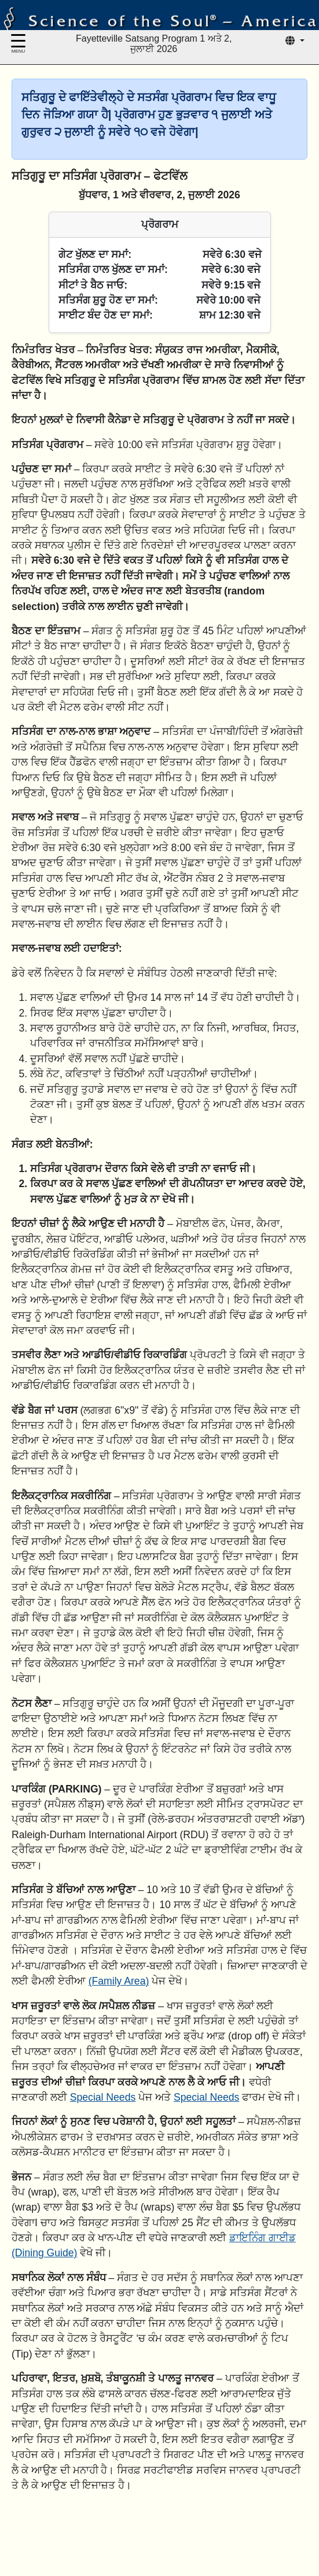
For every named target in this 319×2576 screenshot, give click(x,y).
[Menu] (18, 44)
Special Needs (102, 2097)
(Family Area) (119, 1981)
